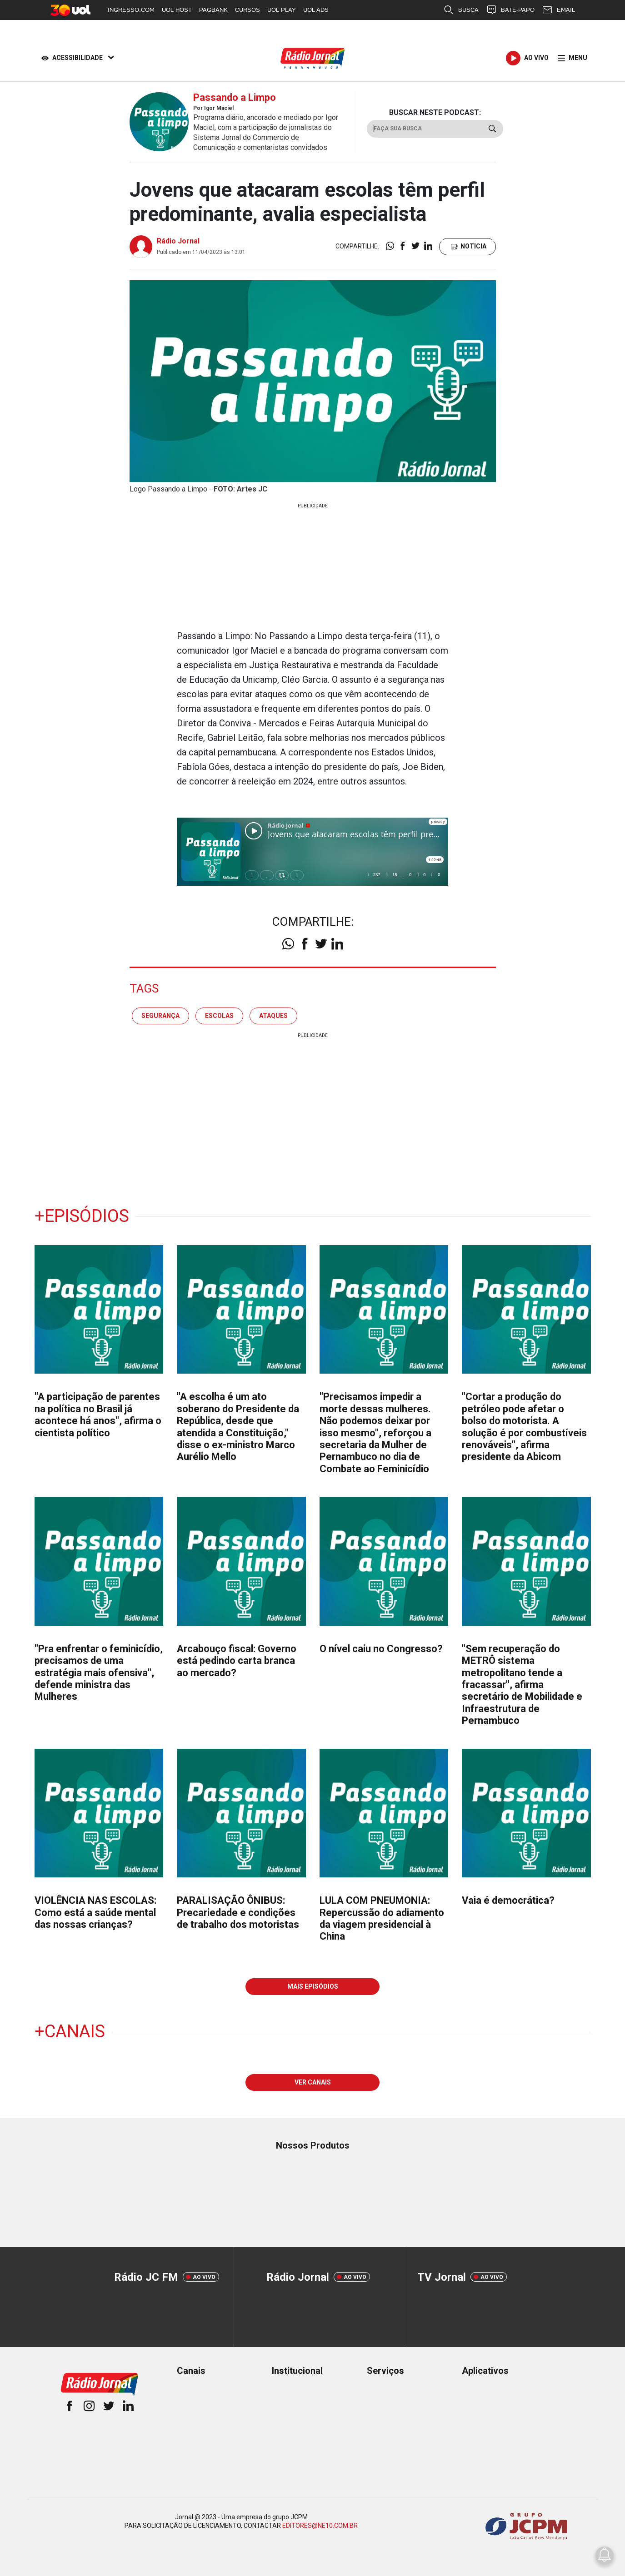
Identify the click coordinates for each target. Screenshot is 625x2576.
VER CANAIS (313, 2082)
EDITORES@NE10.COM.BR (320, 2525)
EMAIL (558, 10)
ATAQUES (273, 1015)
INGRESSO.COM (131, 9)
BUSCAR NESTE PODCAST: (435, 112)
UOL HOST (177, 9)
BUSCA (461, 10)
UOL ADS (316, 9)
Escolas (219, 1015)
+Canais (70, 2031)
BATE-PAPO (510, 10)
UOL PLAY (281, 9)
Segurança (160, 1015)
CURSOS (247, 9)
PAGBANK (213, 9)
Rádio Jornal (178, 241)
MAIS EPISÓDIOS (312, 1986)
